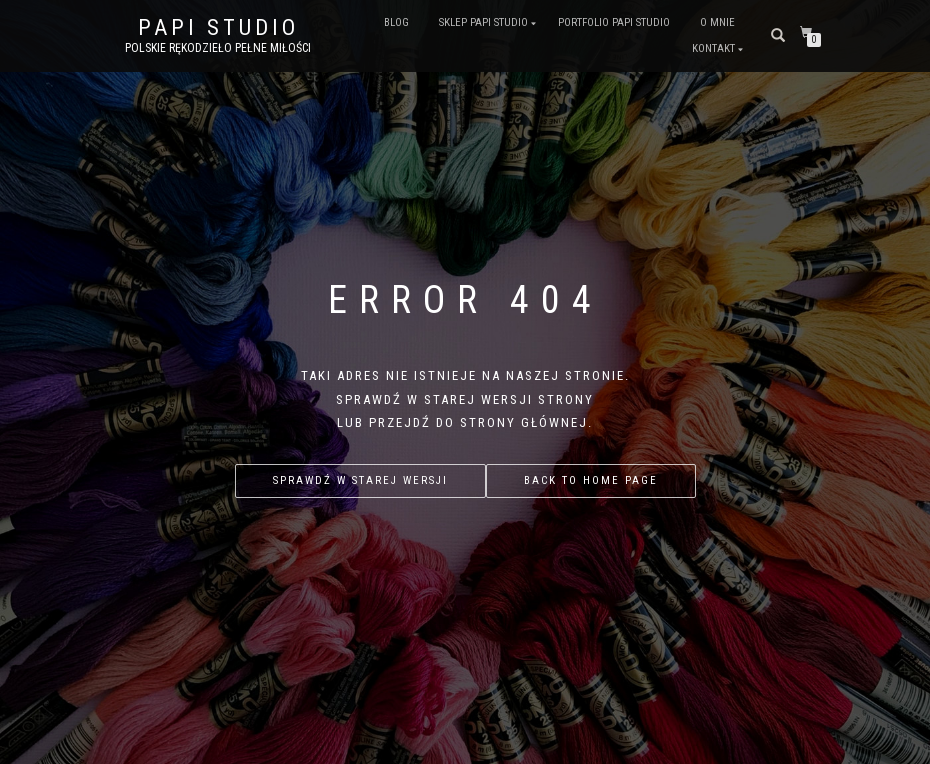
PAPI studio (218, 28)
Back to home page (591, 480)
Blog (396, 22)
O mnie (717, 22)
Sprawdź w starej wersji (360, 480)
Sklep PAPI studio (483, 22)
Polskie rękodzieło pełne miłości (218, 48)
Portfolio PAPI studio (614, 22)
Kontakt (713, 48)
